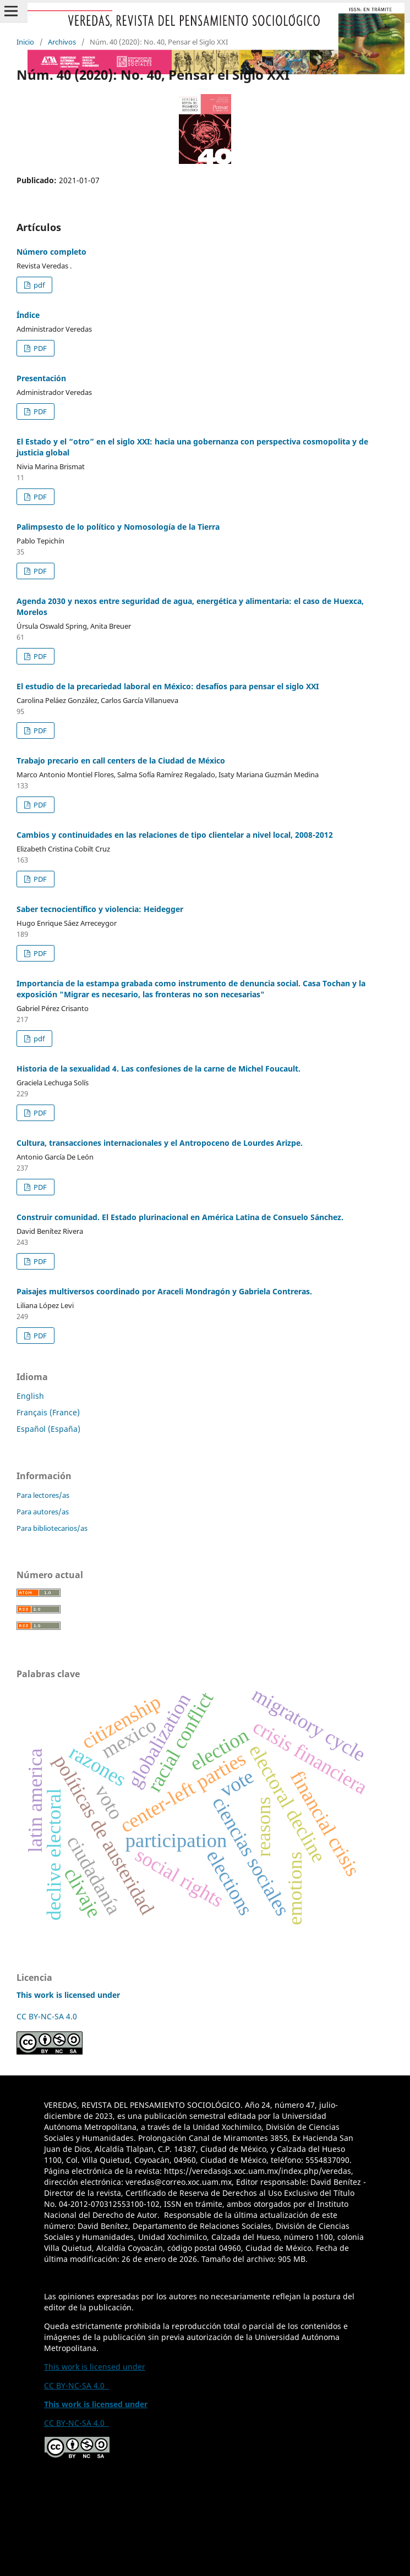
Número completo (51, 251)
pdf (38, 285)
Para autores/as (43, 1512)
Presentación (41, 378)
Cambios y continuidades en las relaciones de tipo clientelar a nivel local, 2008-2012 (175, 835)
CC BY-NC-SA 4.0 (49, 2016)
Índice (28, 315)
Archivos (62, 42)
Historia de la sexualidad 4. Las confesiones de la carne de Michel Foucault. (158, 1068)
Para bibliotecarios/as (52, 1528)
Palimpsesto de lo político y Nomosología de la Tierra (118, 526)
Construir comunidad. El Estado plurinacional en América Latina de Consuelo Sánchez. (180, 1217)
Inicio (25, 42)
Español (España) (48, 1429)
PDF (39, 348)
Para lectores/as (43, 1495)
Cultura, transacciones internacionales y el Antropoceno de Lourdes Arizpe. (160, 1143)
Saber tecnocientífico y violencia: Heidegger (100, 909)
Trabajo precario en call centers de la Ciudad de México (121, 760)
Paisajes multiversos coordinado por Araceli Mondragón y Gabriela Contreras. (164, 1291)
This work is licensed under (94, 2366)
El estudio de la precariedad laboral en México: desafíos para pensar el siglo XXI (168, 686)
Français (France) (48, 1412)
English (30, 1396)
